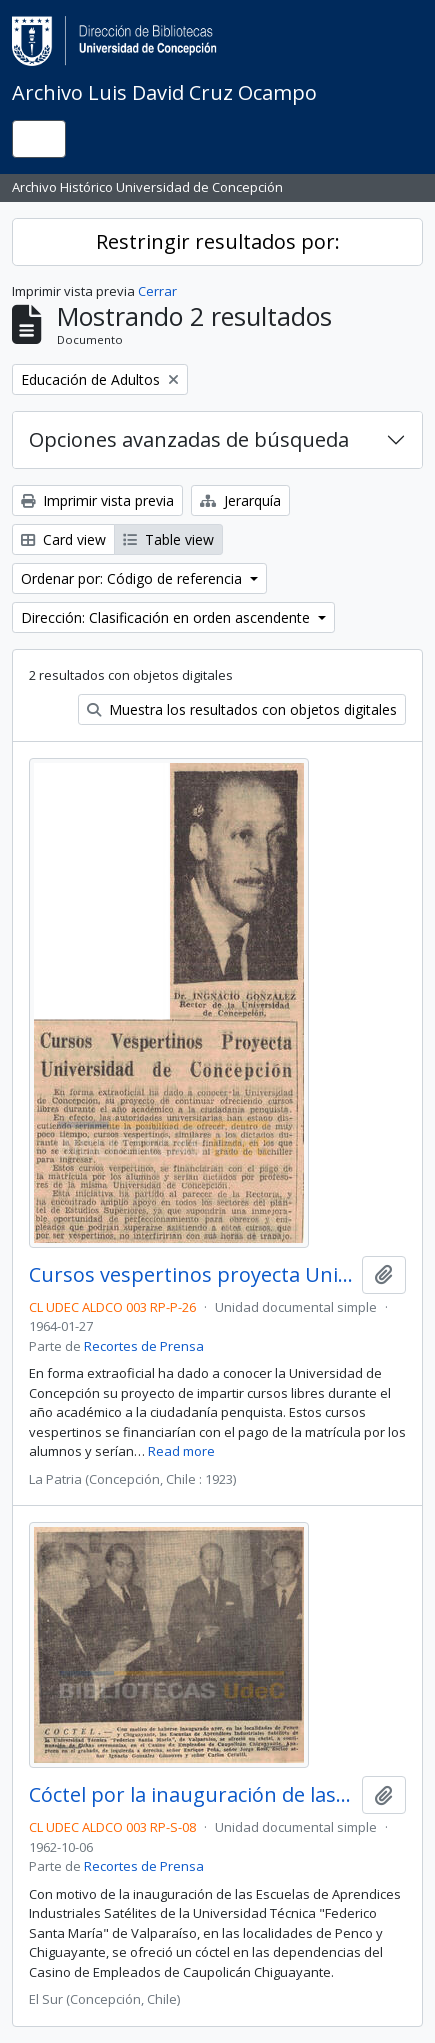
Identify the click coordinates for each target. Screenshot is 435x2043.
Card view (63, 539)
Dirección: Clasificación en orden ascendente (167, 617)
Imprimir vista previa (97, 500)
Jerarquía (240, 500)
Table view (168, 539)
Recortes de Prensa (144, 1346)
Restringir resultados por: (218, 241)
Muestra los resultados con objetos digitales (242, 709)
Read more (181, 1451)
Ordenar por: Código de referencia (133, 578)
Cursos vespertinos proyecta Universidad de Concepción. (191, 1275)
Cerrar (157, 291)
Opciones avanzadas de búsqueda (189, 439)
